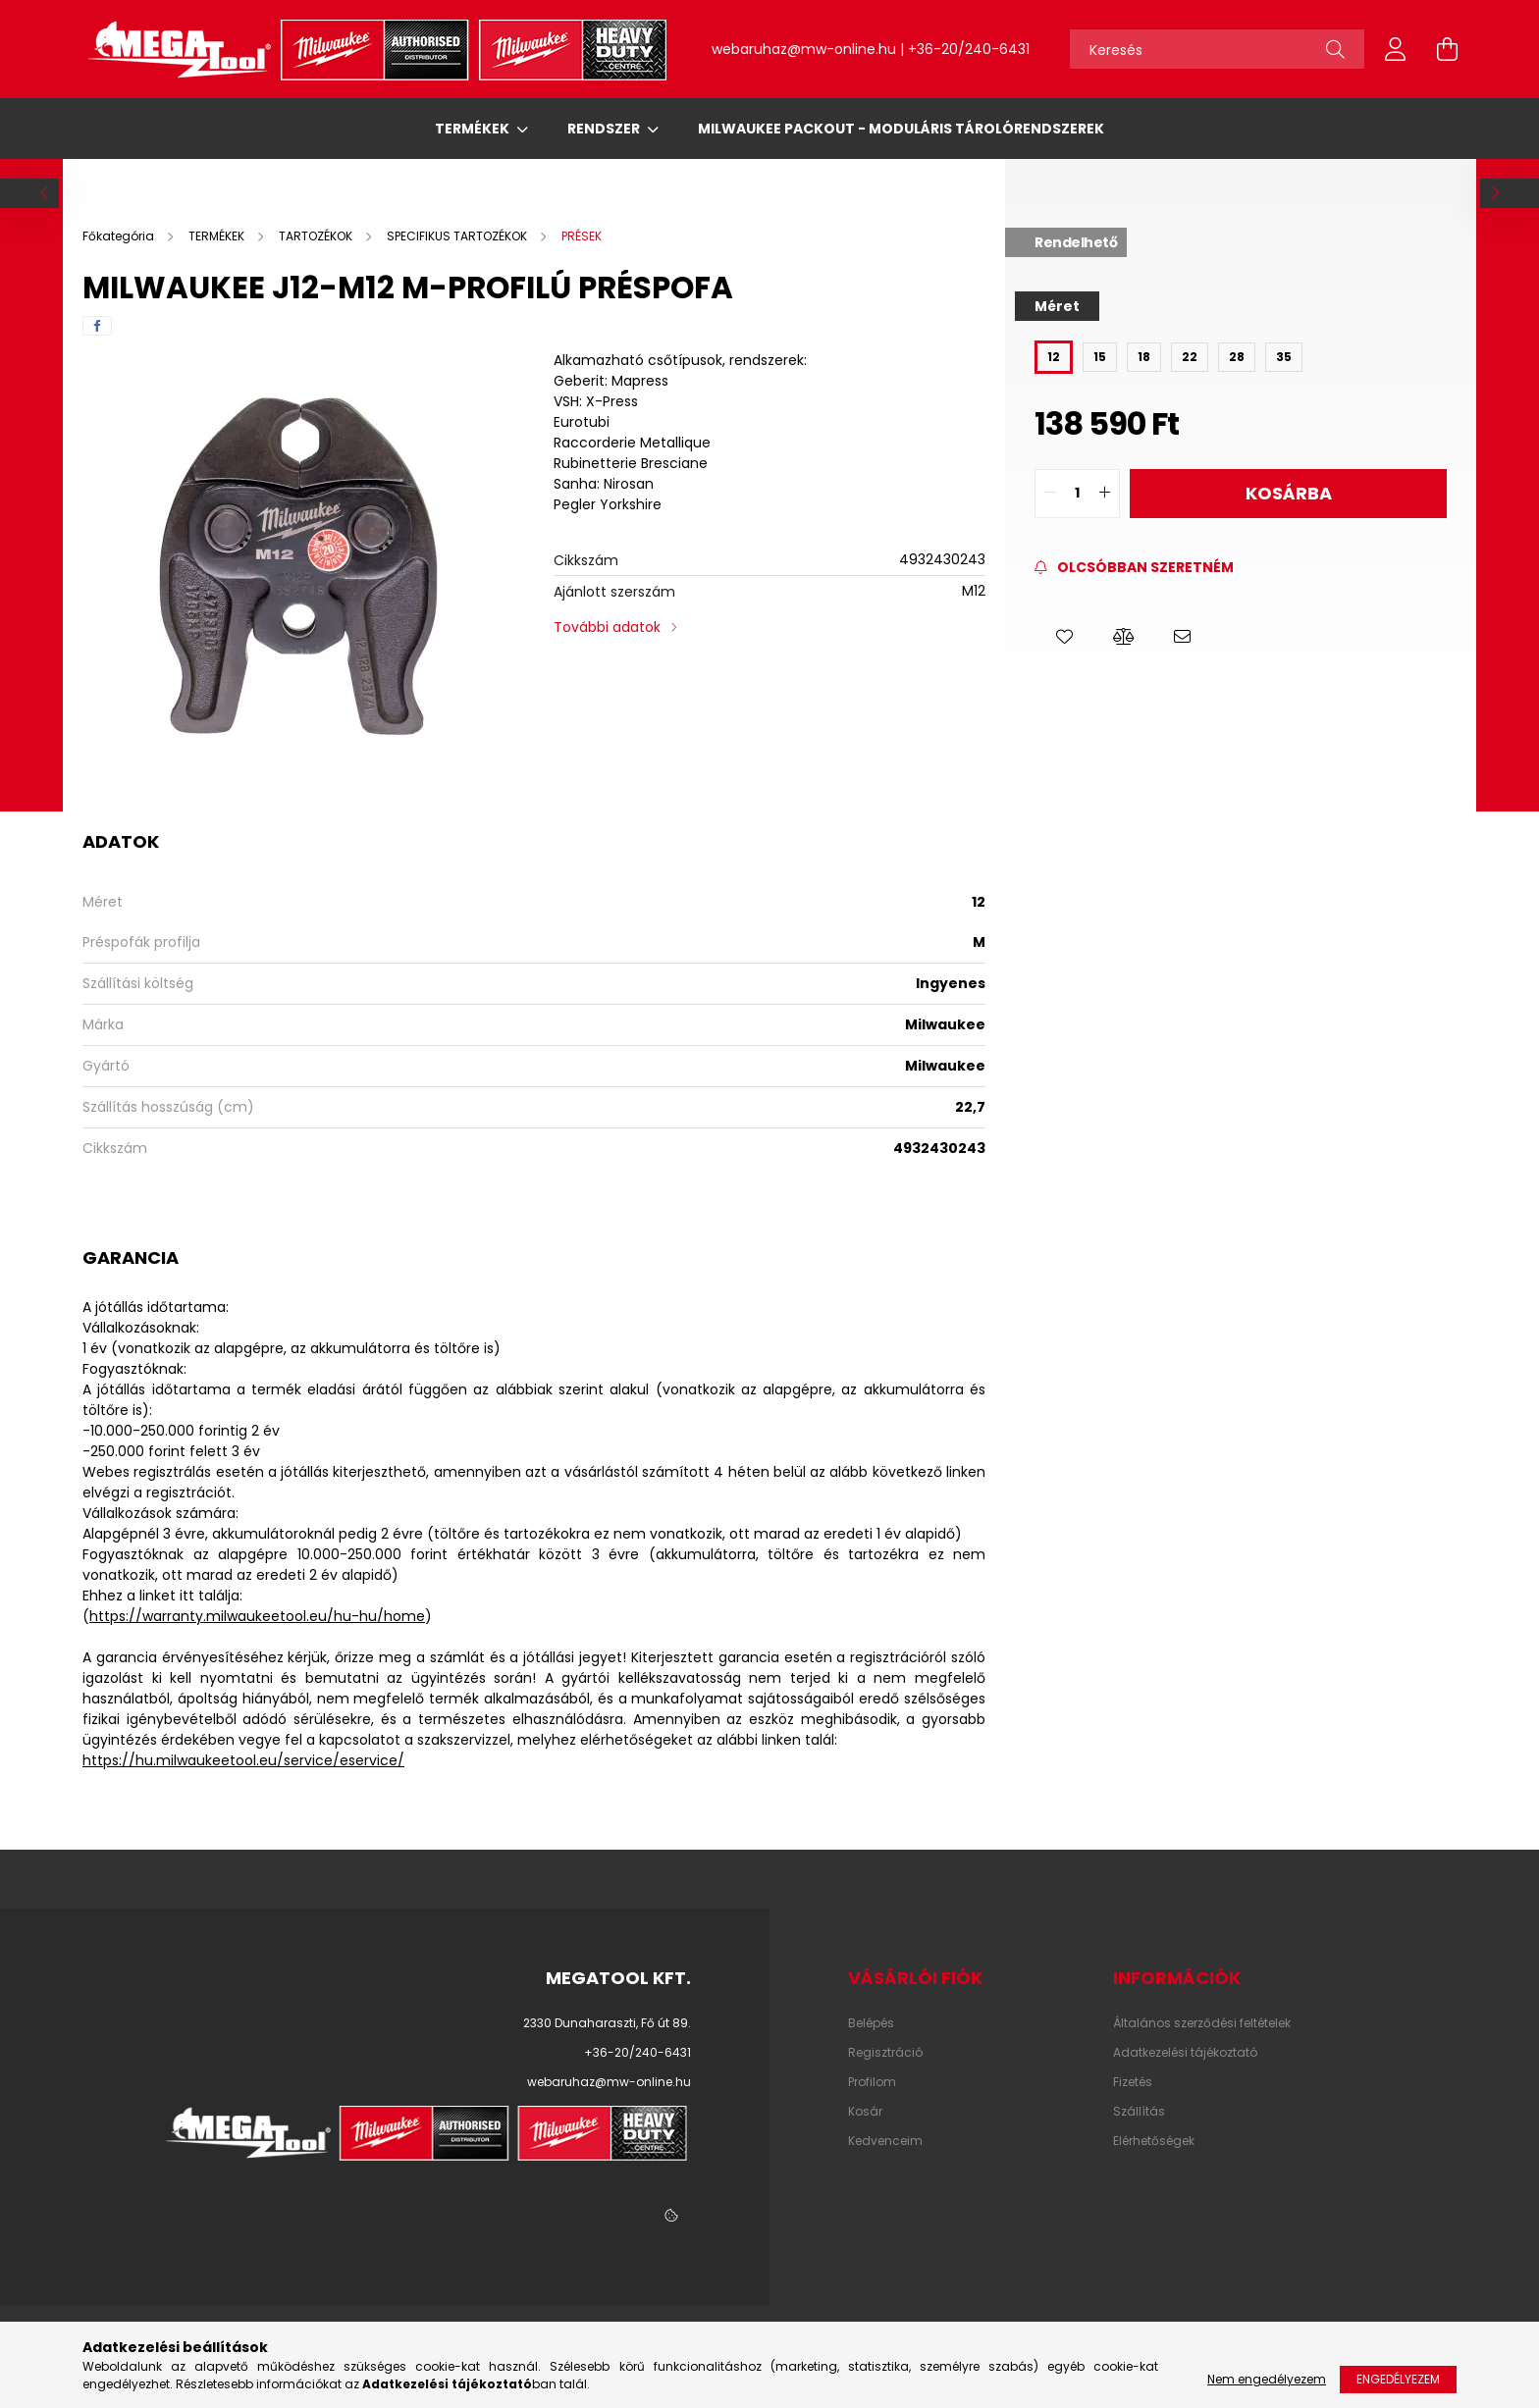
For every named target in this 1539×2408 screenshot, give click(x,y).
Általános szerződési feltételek (1202, 2023)
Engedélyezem (1398, 2379)
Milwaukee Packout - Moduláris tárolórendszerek (901, 128)
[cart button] (1446, 49)
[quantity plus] (1104, 493)
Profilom (872, 2082)
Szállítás (1139, 2112)
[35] (1283, 357)
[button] (1064, 636)
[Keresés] (1217, 49)
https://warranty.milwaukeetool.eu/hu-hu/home (257, 1616)
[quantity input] (1077, 493)
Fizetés (1132, 2082)
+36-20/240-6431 (969, 49)
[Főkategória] (119, 236)
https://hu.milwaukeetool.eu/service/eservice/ (243, 1760)
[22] (1189, 357)
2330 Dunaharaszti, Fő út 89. (607, 2023)
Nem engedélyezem (1266, 2379)
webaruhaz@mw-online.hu (804, 49)
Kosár (865, 2112)
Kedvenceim (885, 2141)
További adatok (607, 627)
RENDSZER (605, 128)
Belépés (871, 2023)
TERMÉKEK (473, 128)
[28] (1236, 357)
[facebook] (97, 326)
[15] (1100, 357)
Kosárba (1289, 493)
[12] (1054, 357)
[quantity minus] (1050, 493)
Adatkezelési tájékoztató (1185, 2053)
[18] (1144, 357)
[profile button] (1395, 49)
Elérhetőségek (1153, 2141)
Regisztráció (885, 2053)
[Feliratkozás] (1134, 568)
